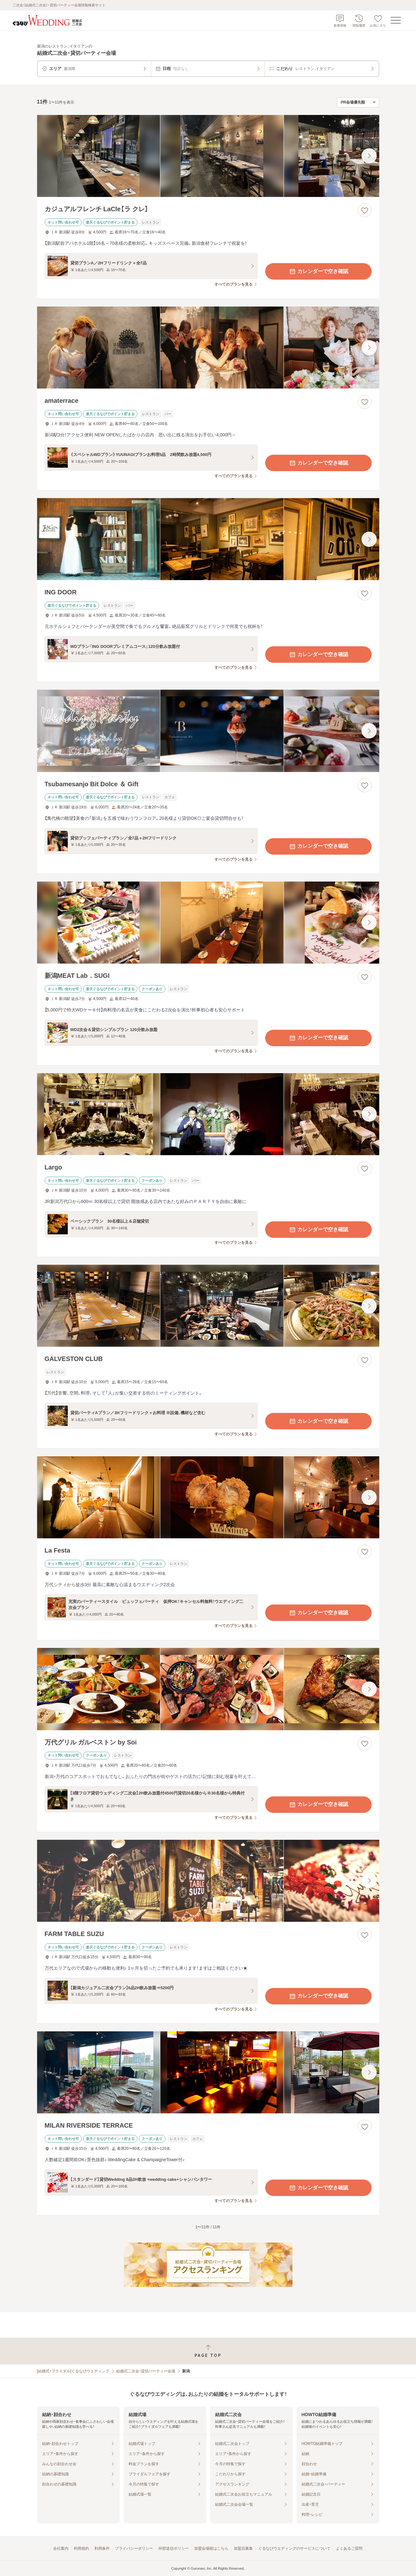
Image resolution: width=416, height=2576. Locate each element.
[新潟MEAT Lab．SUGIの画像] (208, 923)
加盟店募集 (243, 2548)
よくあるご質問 (349, 2548)
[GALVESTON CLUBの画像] (208, 1306)
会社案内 (60, 2548)
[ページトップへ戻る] (208, 2351)
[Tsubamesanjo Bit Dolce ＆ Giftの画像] (208, 731)
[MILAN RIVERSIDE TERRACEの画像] (208, 2072)
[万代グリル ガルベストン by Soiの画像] (208, 1689)
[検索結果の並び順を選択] (358, 102)
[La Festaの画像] (208, 1497)
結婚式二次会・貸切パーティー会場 (145, 2371)
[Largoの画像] (208, 1114)
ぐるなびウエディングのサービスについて (294, 2548)
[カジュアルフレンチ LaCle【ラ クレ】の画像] (208, 156)
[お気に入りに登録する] (365, 210)
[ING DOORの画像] (208, 539)
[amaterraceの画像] (208, 348)
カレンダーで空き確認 (318, 271)
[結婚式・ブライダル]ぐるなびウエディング (73, 2371)
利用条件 (102, 2548)
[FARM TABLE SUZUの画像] (208, 1881)
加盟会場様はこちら (211, 2548)
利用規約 (81, 2548)
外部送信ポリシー (173, 2548)
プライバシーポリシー (134, 2548)
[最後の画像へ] (369, 155)
